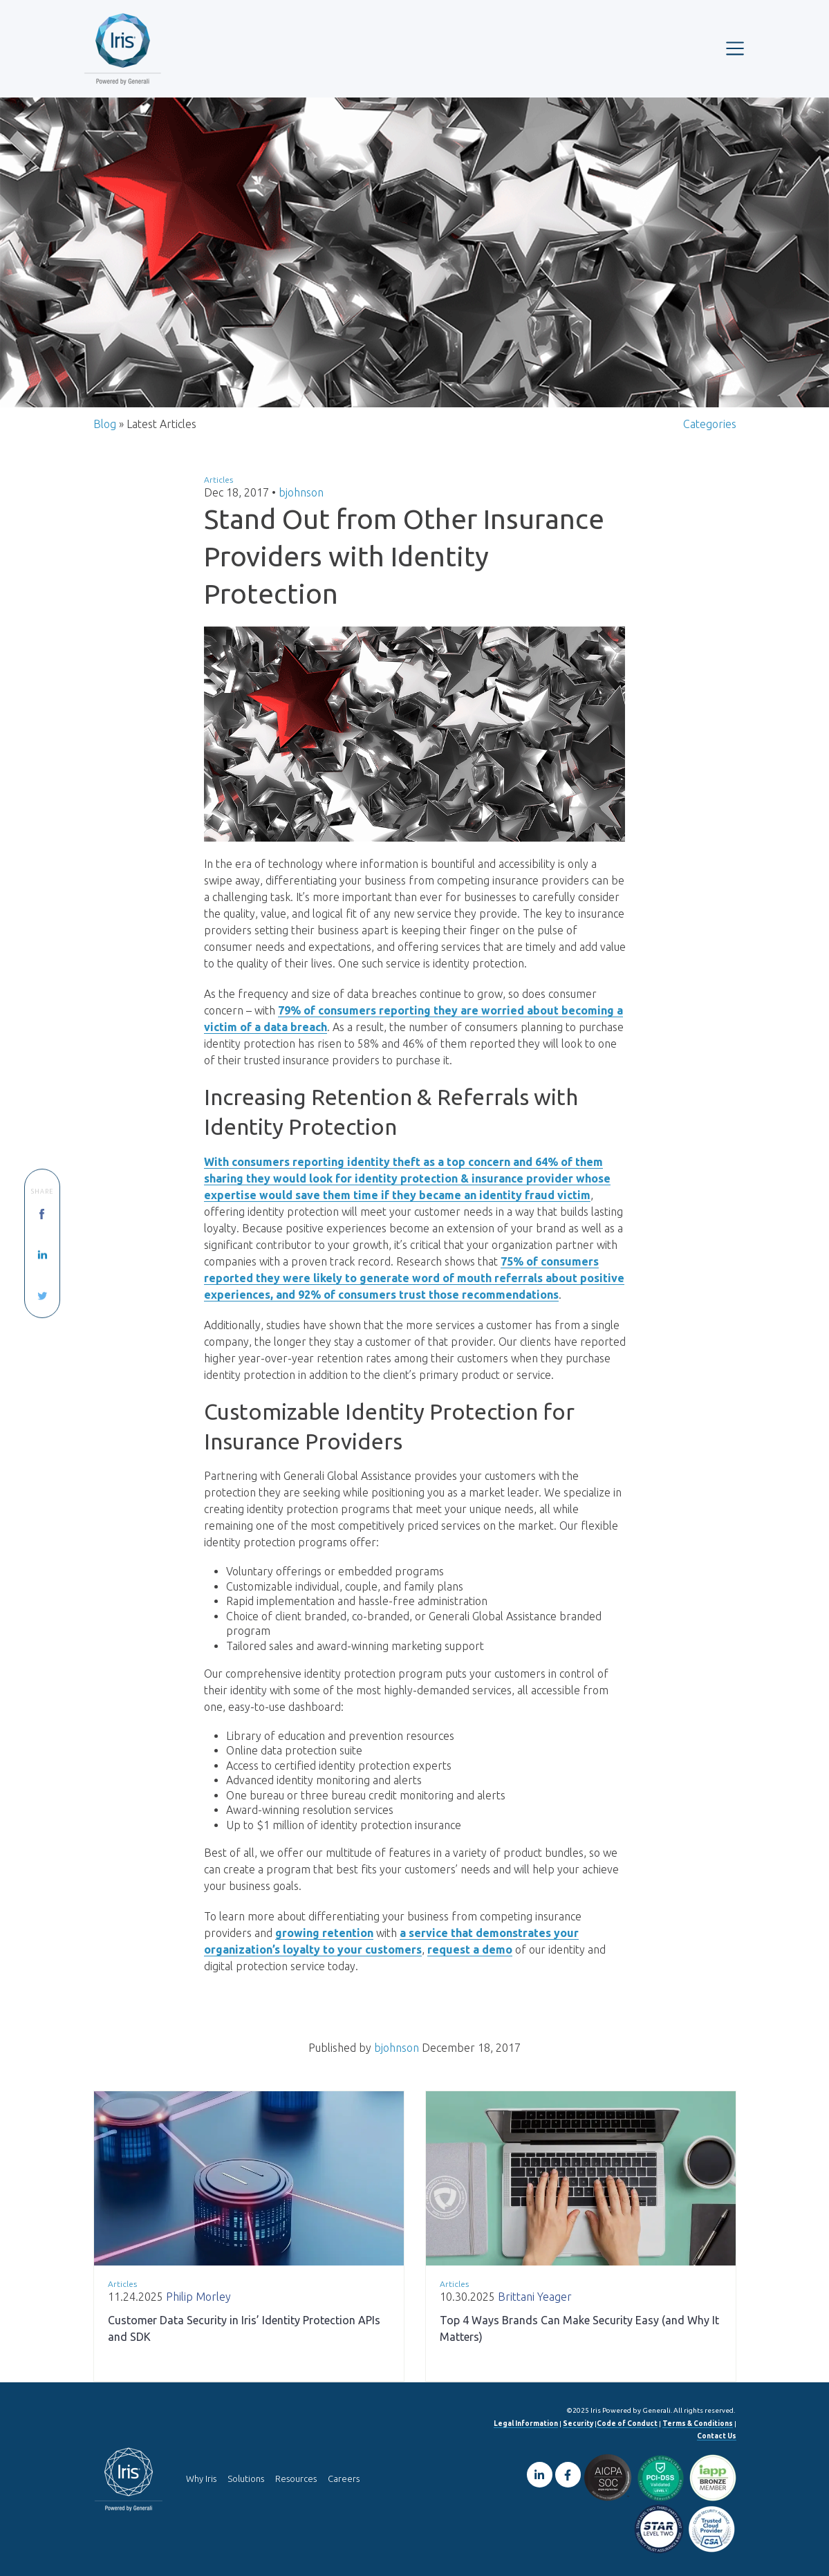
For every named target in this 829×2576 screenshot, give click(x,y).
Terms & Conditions (697, 2423)
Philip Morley (198, 2296)
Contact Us (716, 2436)
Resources (296, 2478)
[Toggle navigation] (735, 48)
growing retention (324, 1933)
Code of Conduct (627, 2423)
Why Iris (201, 2478)
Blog (104, 424)
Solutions (245, 2478)
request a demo (469, 1949)
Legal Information (526, 2423)
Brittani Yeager (535, 2296)
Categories (709, 424)
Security (578, 2423)
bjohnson (301, 492)
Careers (344, 2478)
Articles (218, 479)
